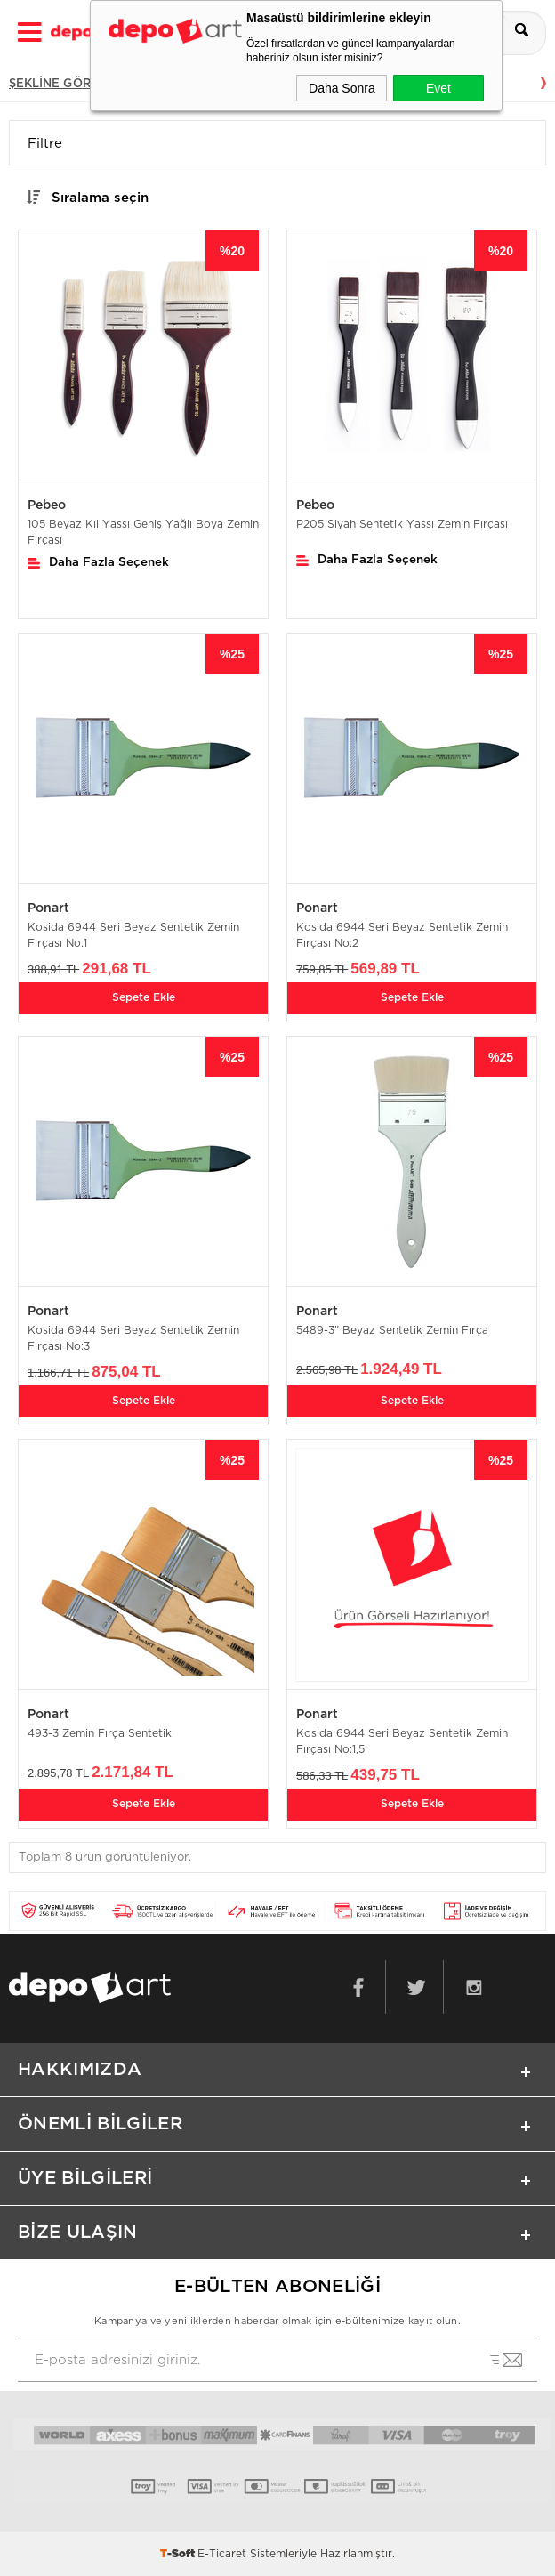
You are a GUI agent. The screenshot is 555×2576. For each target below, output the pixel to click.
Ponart (48, 908)
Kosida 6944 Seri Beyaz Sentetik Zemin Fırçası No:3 (133, 1338)
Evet (438, 88)
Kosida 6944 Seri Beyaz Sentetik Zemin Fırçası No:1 (133, 935)
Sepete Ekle (143, 997)
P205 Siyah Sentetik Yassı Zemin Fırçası (402, 524)
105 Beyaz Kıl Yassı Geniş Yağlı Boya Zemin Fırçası (143, 532)
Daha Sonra (342, 88)
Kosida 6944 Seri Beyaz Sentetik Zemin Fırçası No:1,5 (402, 1741)
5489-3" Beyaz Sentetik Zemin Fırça (392, 1330)
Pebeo (47, 505)
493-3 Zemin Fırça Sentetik (100, 1733)
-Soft (178, 2554)
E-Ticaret (221, 2554)
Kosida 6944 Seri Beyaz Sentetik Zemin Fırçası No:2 (402, 935)
